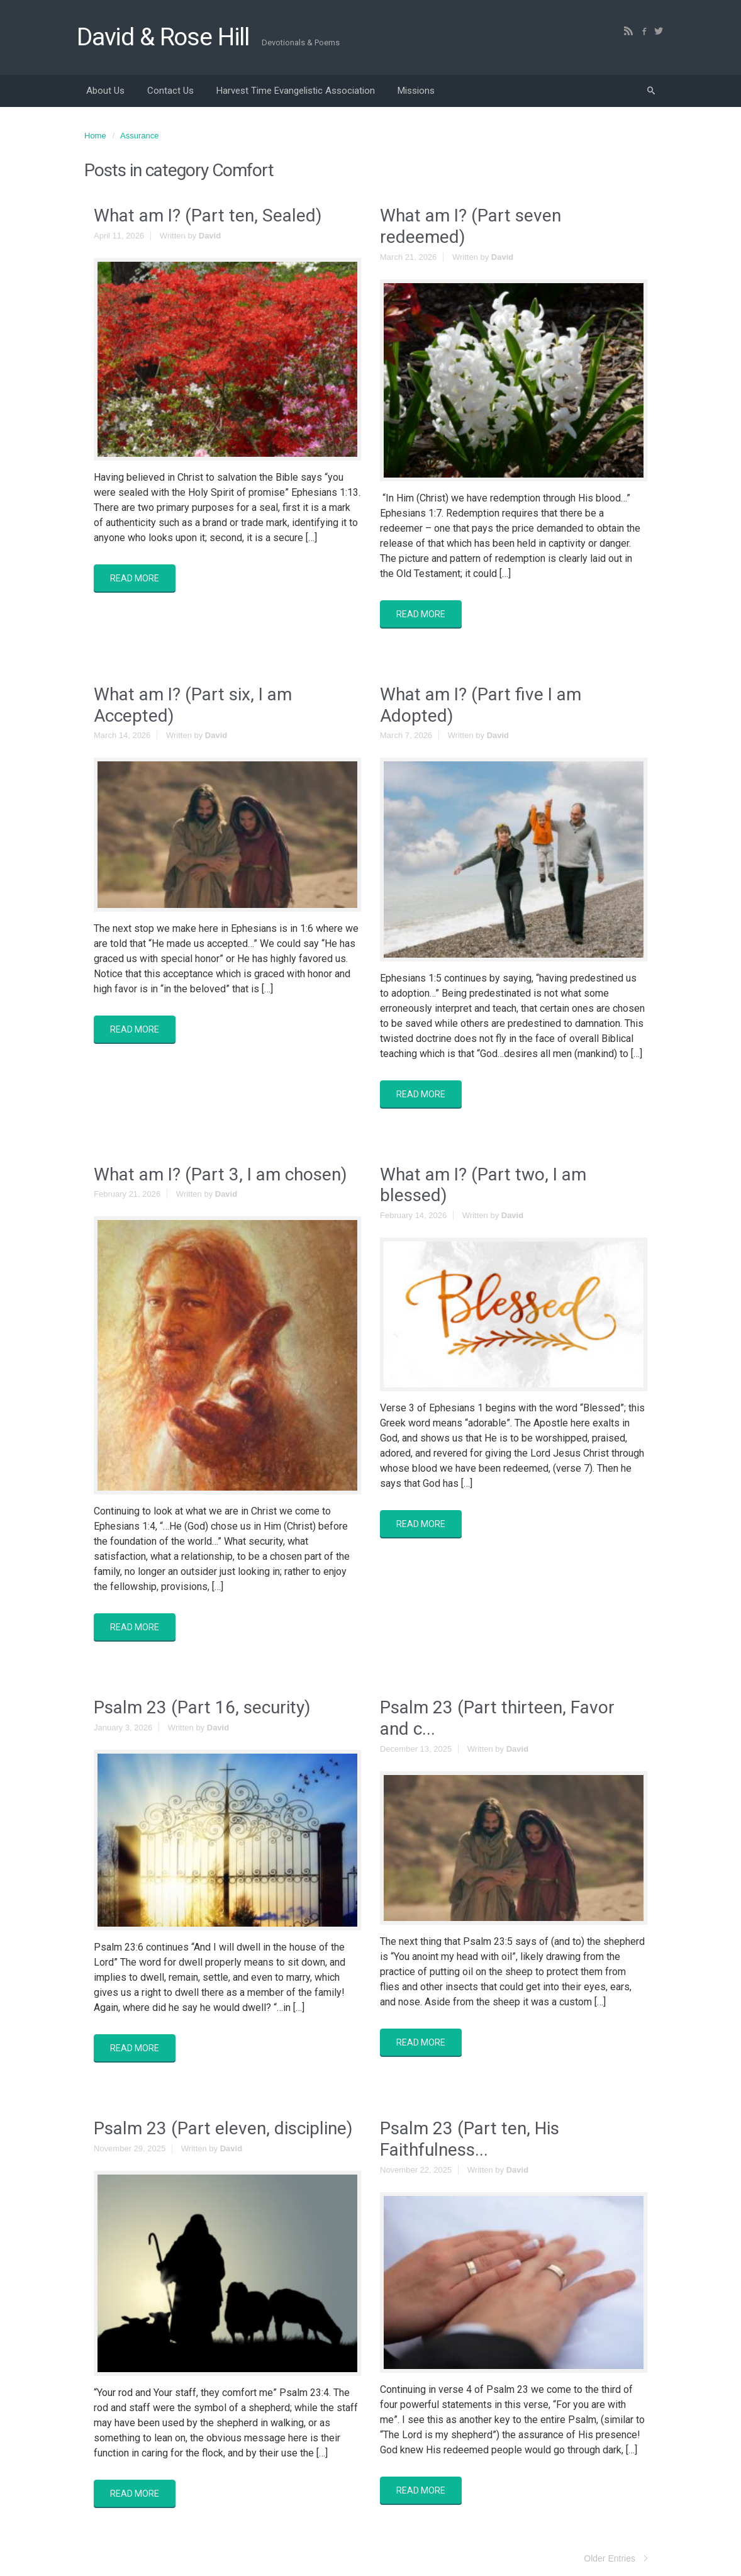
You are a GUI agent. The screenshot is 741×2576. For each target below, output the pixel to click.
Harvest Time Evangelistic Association (295, 90)
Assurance (139, 135)
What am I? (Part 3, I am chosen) (220, 1174)
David (210, 235)
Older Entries (609, 2558)
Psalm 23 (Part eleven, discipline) (223, 2128)
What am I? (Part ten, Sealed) (208, 215)
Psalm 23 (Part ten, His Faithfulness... (469, 2139)
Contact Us (170, 90)
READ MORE (134, 578)
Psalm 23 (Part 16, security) (202, 1707)
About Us (105, 90)
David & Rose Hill (163, 37)
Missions (416, 90)
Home (95, 135)
